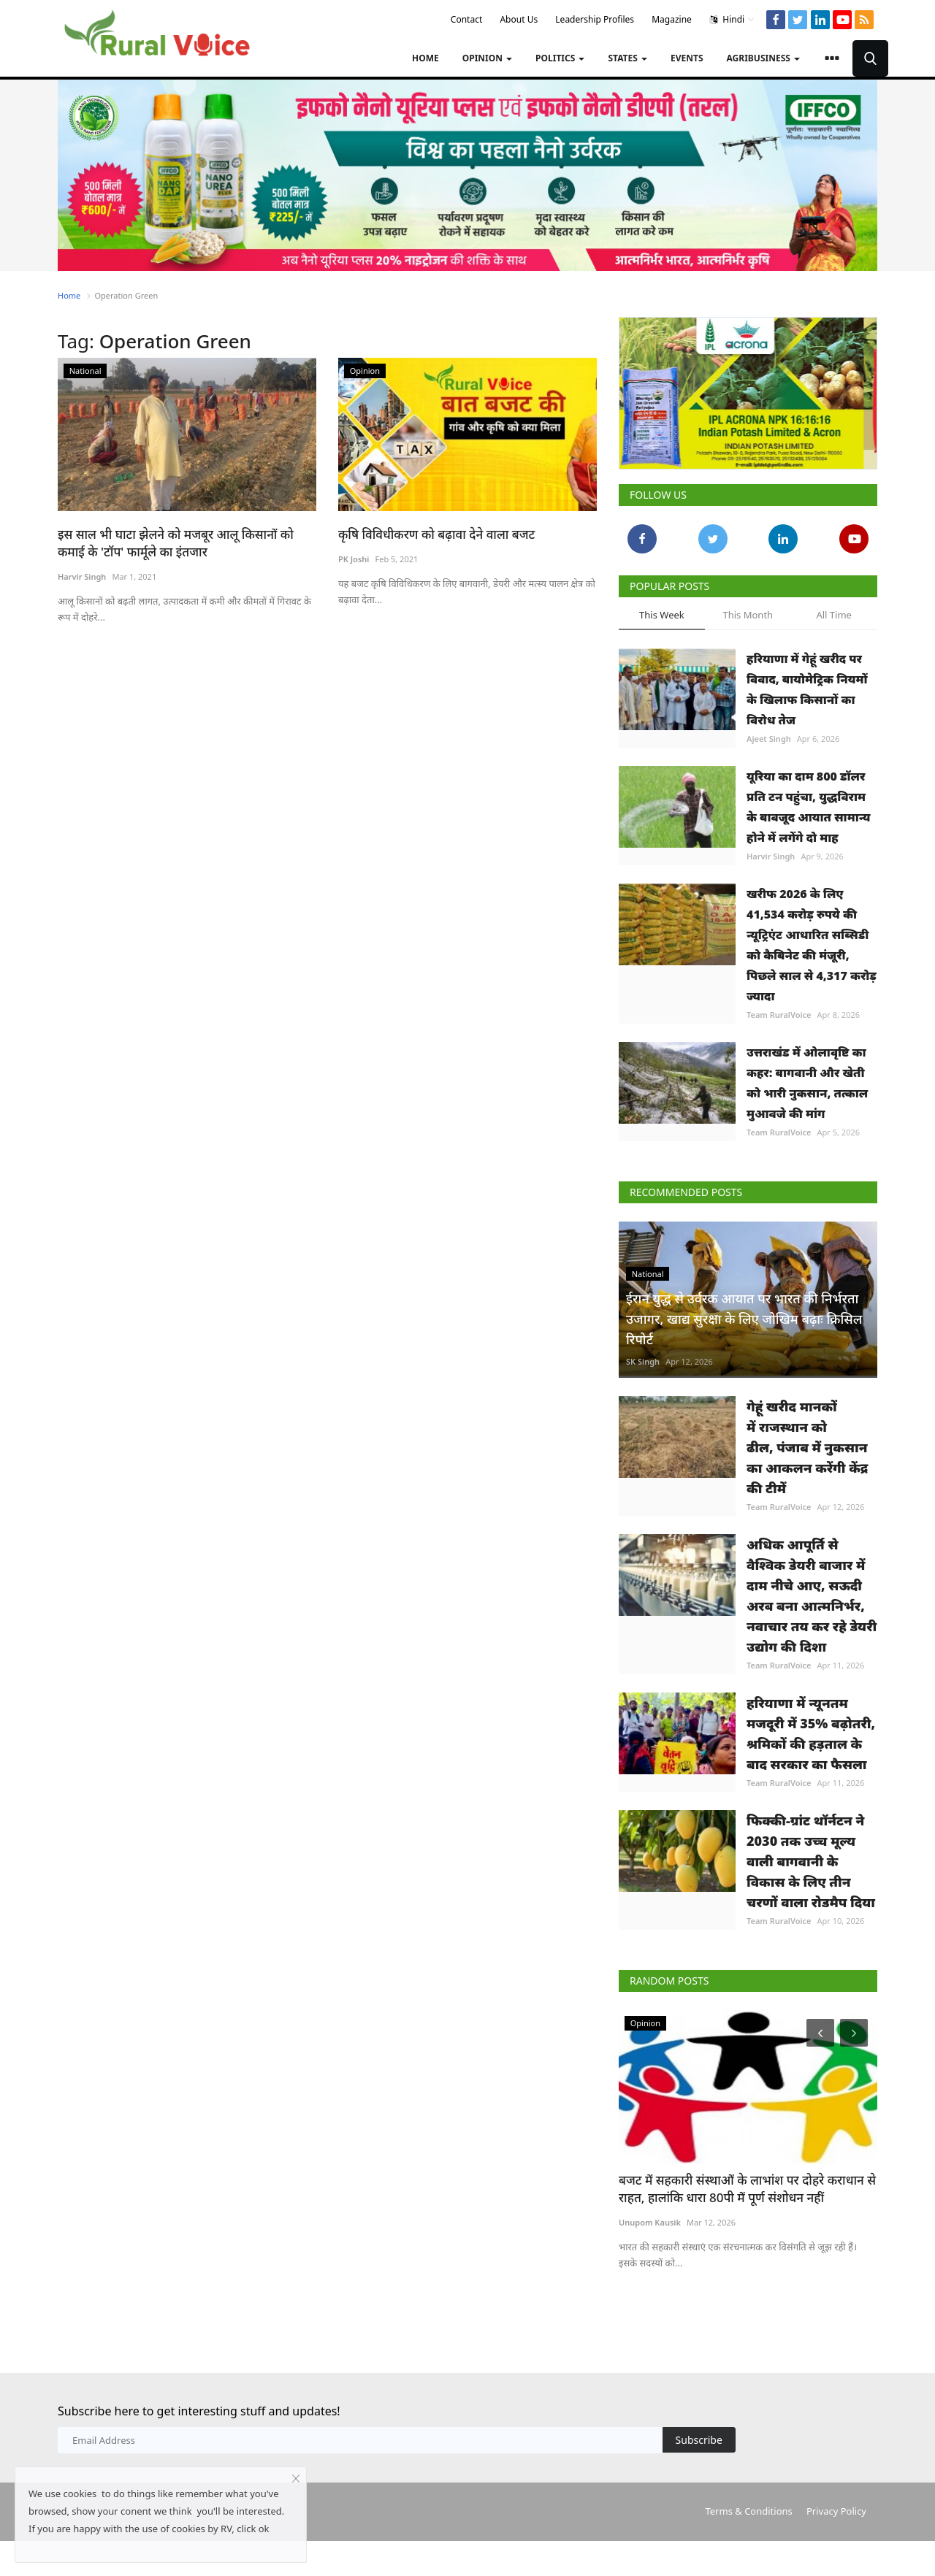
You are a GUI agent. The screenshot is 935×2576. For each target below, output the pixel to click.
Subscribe (699, 2440)
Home (425, 58)
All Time (833, 614)
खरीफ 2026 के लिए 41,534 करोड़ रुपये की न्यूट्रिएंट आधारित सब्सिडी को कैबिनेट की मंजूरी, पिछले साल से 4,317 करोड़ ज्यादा (812, 945)
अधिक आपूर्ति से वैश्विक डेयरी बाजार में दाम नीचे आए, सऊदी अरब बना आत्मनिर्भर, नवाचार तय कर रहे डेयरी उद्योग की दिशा (812, 1595)
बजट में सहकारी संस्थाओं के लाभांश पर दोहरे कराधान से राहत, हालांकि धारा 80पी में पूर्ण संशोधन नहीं (747, 2188)
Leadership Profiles (594, 19)
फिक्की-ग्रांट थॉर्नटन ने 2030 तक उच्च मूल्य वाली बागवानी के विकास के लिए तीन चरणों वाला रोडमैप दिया (811, 1861)
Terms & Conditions (748, 2511)
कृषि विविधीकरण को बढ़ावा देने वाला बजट (436, 534)
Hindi (732, 20)
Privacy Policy (836, 2511)
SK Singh (643, 1361)
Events (687, 58)
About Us (519, 19)
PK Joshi (353, 558)
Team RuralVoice (779, 1014)
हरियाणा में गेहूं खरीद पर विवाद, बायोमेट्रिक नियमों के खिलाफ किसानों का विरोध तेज (807, 689)
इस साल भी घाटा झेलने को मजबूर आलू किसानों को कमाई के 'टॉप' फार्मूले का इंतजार (176, 543)
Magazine (672, 19)
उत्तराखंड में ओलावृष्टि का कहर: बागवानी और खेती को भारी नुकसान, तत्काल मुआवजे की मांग (807, 1083)
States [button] (627, 58)
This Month (747, 614)
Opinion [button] (487, 58)
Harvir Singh (82, 576)
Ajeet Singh (769, 738)
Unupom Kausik (650, 2222)
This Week (661, 614)
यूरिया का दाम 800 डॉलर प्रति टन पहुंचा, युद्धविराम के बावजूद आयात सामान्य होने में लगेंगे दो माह (809, 807)
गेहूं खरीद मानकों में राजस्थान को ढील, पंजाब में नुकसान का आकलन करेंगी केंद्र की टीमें (807, 1447)
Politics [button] (559, 58)
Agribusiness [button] (763, 58)
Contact (466, 19)
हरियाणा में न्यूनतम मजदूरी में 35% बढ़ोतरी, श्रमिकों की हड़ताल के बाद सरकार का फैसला (811, 1733)
